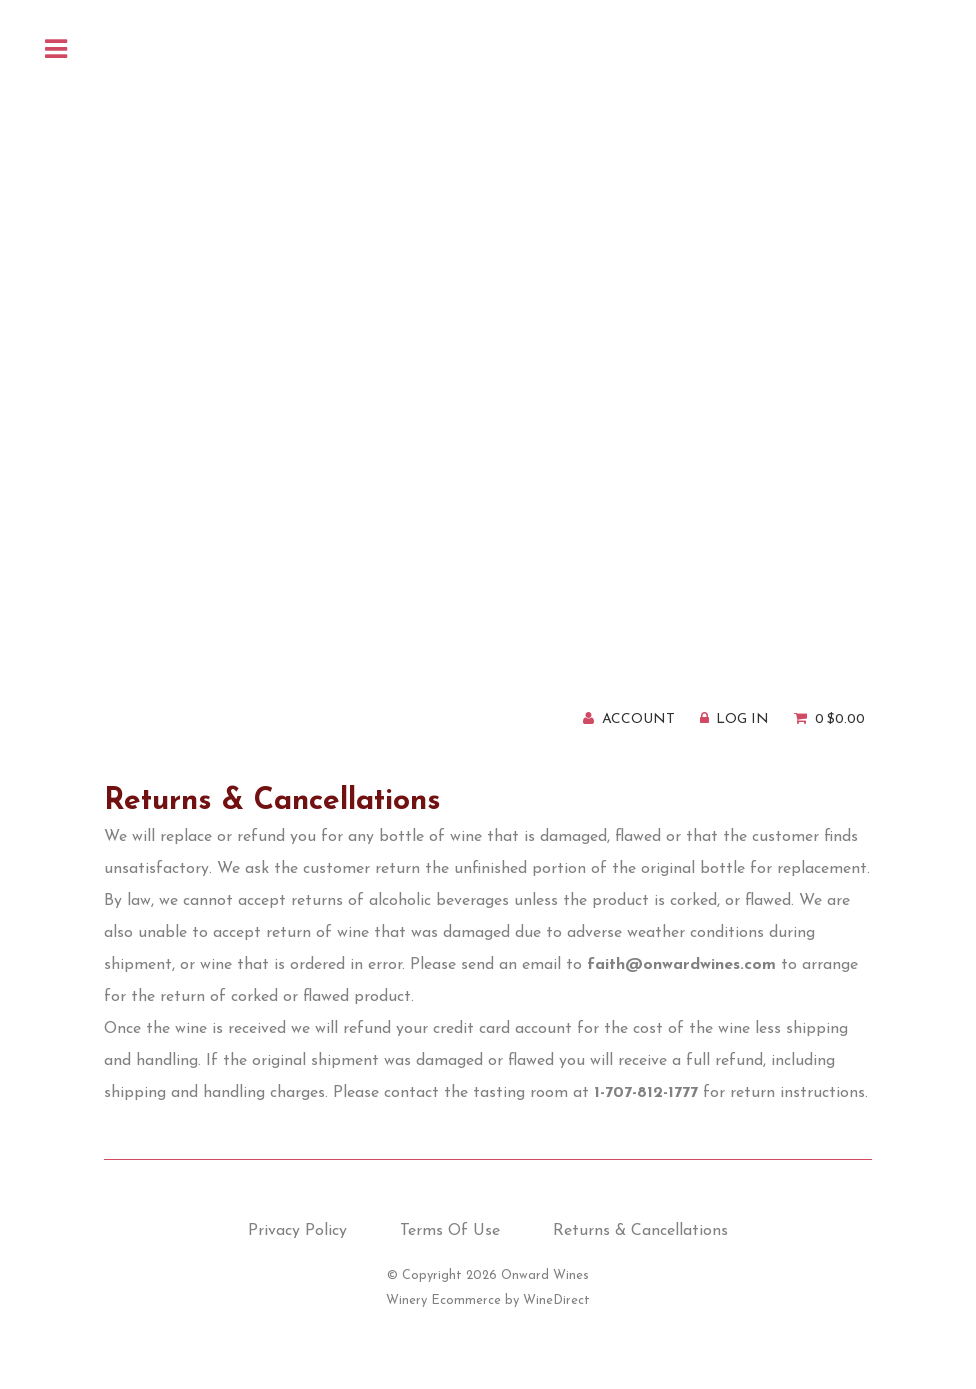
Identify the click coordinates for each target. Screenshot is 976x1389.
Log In (742, 719)
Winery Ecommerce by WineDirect (488, 1300)
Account (638, 719)
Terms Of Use (450, 1231)
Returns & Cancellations (640, 1231)
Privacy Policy (297, 1231)
